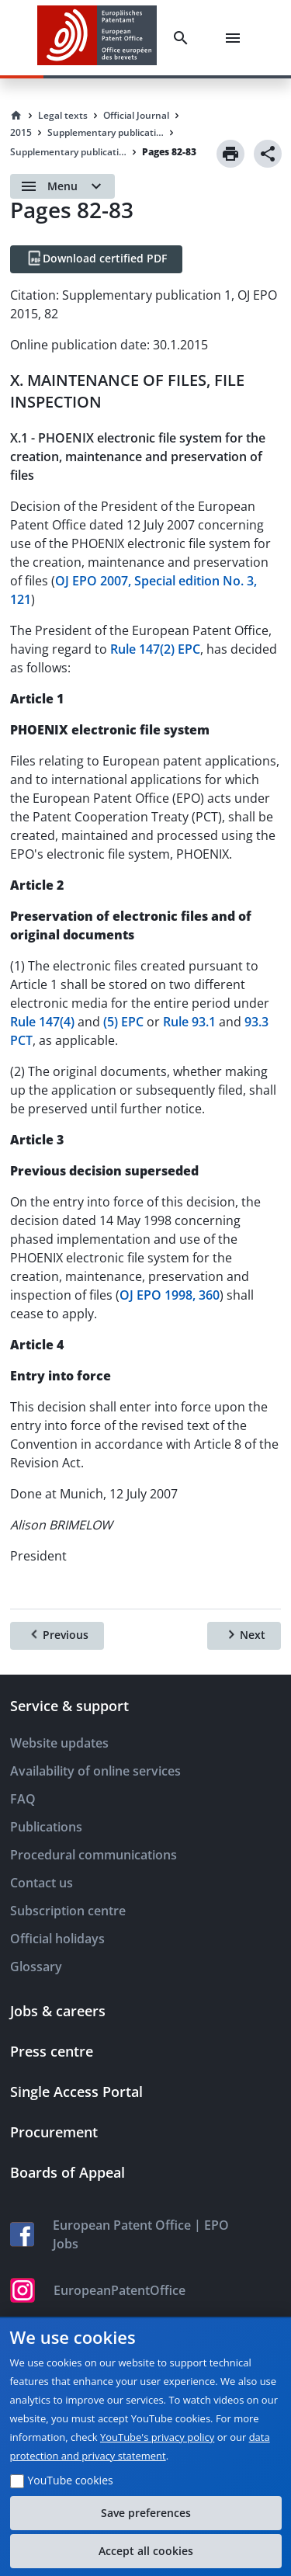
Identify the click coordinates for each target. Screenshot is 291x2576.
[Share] (268, 154)
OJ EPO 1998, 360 (170, 1295)
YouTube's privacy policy (157, 2437)
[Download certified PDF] (96, 259)
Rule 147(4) (42, 1021)
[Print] (230, 154)
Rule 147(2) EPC (155, 649)
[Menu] (236, 38)
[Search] (184, 38)
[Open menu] (62, 186)
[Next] (244, 1636)
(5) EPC (123, 1021)
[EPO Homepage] (97, 37)
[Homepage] (16, 115)
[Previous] (57, 1636)
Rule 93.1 (189, 1021)
